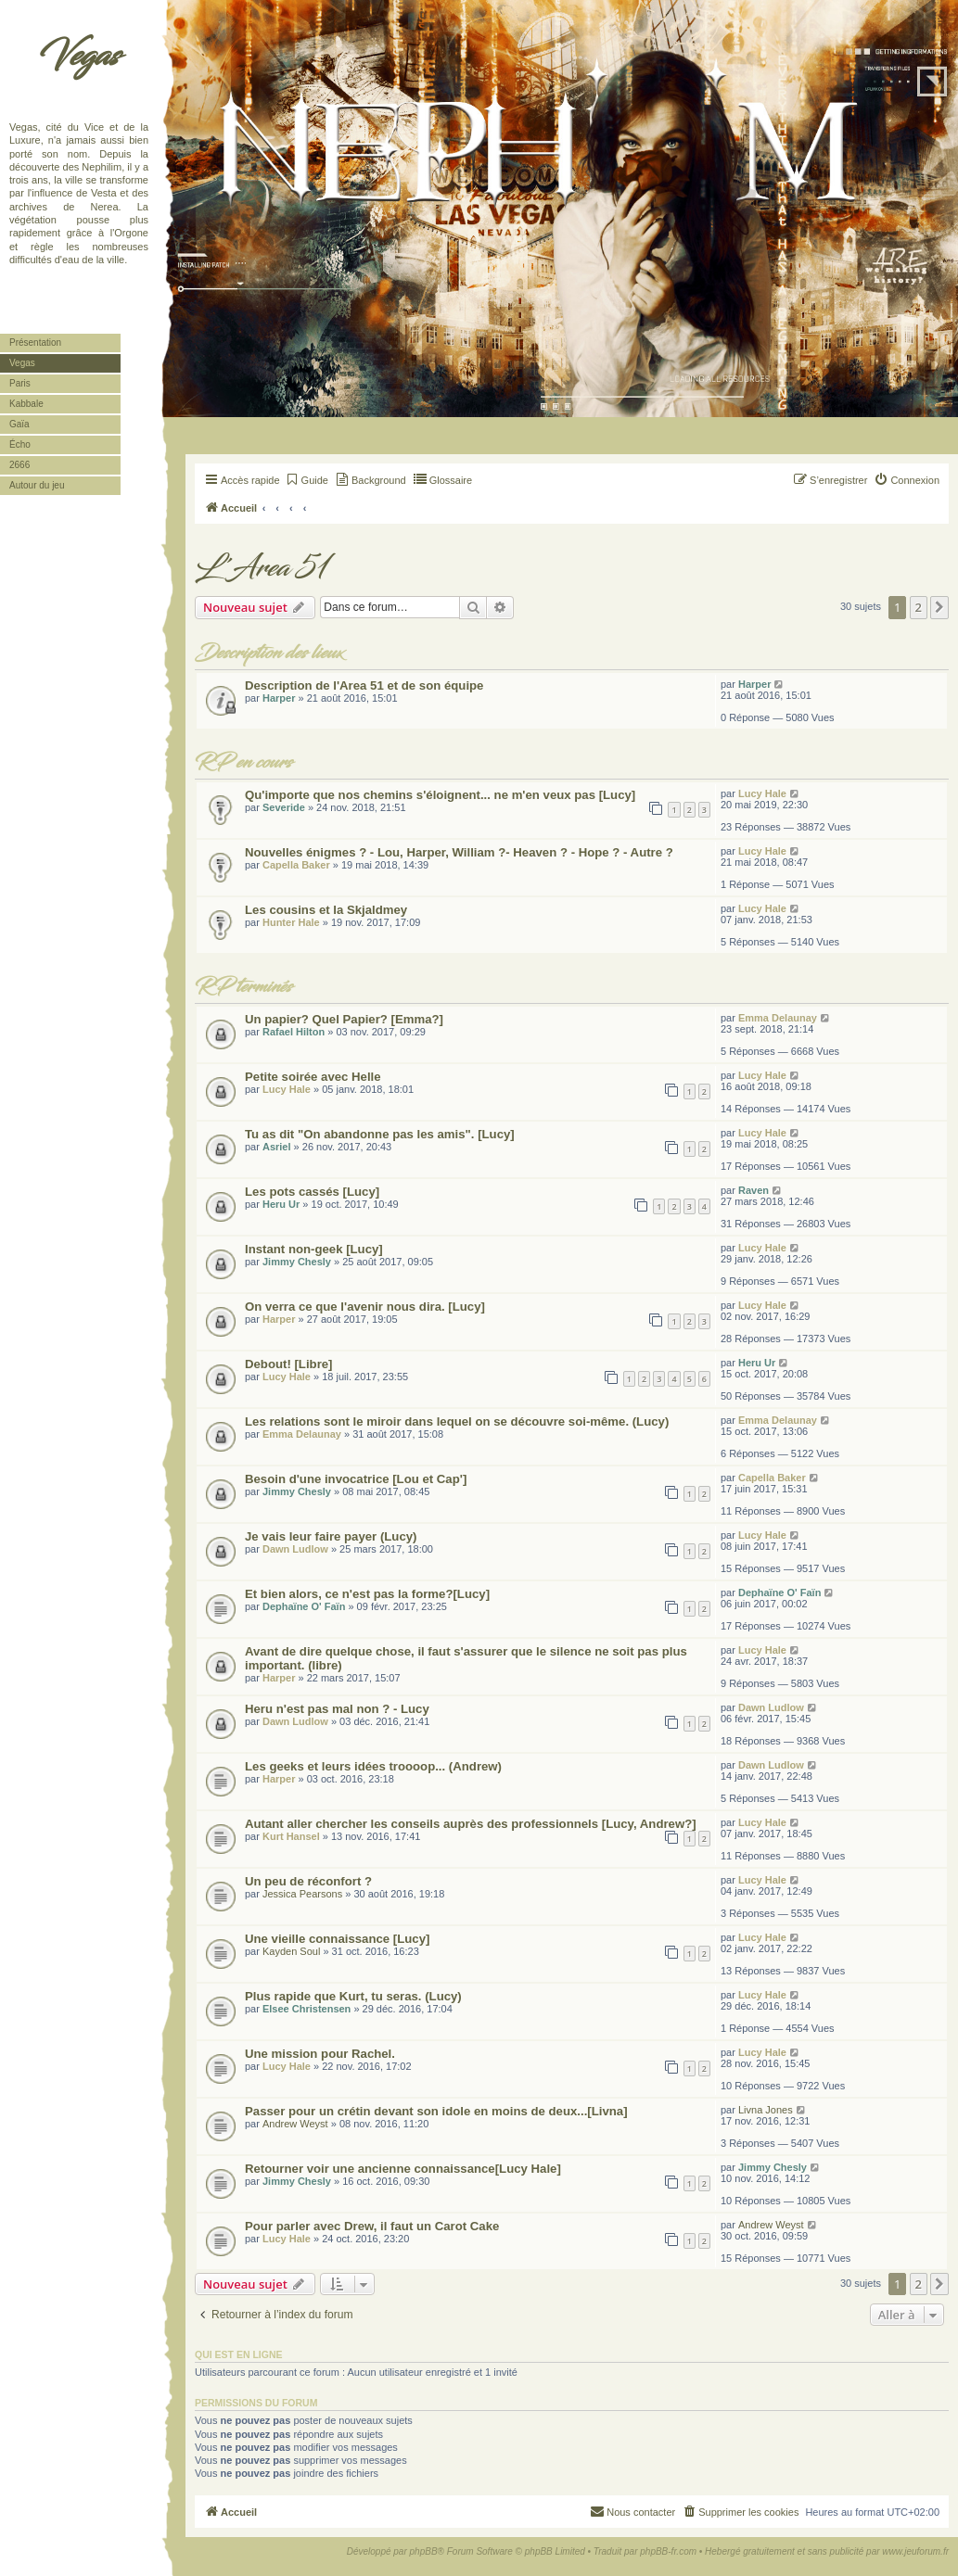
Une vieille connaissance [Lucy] (337, 1939)
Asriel (276, 1146)
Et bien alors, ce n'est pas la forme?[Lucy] (367, 1594)
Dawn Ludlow (295, 1548)
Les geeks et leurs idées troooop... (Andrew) (373, 1766)
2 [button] (918, 607)
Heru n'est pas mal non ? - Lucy (337, 1709)
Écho (20, 444)
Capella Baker (296, 864)
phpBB (424, 2551)
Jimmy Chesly (296, 1261)
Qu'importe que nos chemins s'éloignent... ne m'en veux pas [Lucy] (440, 795)
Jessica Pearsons (302, 1893)
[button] (939, 607)
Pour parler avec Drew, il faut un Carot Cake (372, 2226)
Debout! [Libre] (289, 1364)
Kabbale (26, 404)
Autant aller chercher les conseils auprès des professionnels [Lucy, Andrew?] (470, 1824)
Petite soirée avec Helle (313, 1077)
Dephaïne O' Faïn (303, 1606)
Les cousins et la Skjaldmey (326, 910)
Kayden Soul (291, 1951)
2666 (19, 465)
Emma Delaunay (777, 1017)
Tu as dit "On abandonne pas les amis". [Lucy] (380, 1134)
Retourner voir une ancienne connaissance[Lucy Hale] (403, 2169)
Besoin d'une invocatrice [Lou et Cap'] (355, 1479)
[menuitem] (306, 480)
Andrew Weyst (295, 2123)
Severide (283, 807)
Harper (278, 698)
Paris (20, 383)
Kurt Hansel (291, 1836)
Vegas (79, 56)
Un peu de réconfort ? (308, 1881)
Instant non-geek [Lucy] (314, 1249)
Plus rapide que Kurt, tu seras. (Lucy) (353, 1996)
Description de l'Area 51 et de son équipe (364, 685)
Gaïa (19, 424)
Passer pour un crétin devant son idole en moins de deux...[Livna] (436, 2111)
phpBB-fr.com (668, 2551)
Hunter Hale (291, 922)
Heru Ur (281, 1204)
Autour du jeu (37, 485)
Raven (753, 1190)
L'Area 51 (262, 568)
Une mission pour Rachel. (320, 2054)
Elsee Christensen (306, 2008)
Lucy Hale (762, 793)
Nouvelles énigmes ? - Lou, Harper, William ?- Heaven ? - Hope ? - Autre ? (459, 852)
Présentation (35, 342)
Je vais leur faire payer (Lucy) (330, 1536)
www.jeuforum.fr (915, 2551)
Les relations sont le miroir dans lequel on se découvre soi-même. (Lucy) (457, 1421)
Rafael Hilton (293, 1031)
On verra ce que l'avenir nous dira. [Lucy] (365, 1306)
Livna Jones (765, 2109)
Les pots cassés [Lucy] (312, 1192)
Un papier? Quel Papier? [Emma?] (344, 1019)
